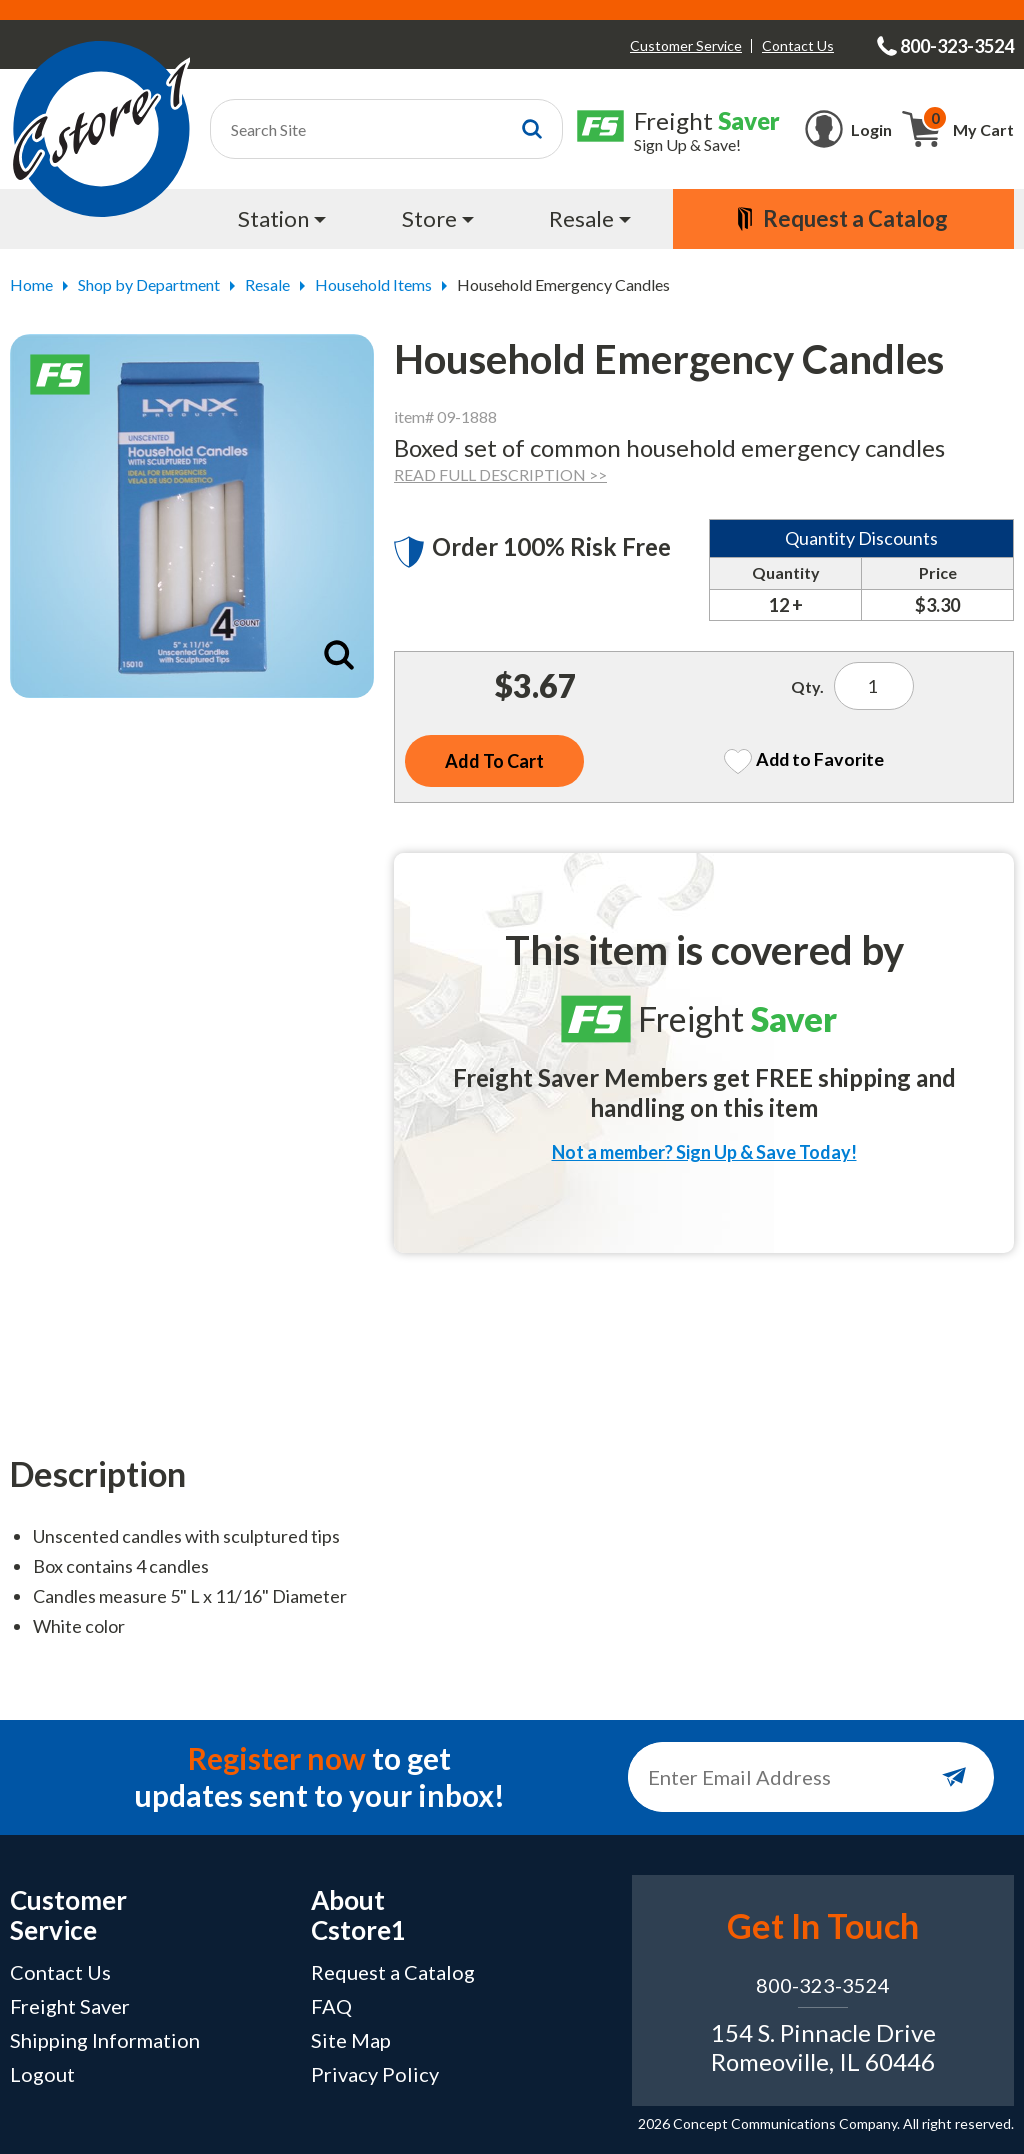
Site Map (351, 2040)
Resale (267, 284)
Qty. (807, 686)
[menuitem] (284, 219)
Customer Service (686, 45)
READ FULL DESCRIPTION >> (500, 474)
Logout (42, 2074)
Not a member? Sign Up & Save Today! (704, 1152)
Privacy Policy (375, 2074)
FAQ (331, 2006)
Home (31, 284)
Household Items (373, 284)
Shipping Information (105, 2040)
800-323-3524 (823, 1985)
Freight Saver (70, 2006)
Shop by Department (149, 284)
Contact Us (798, 45)
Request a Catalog (393, 1972)
